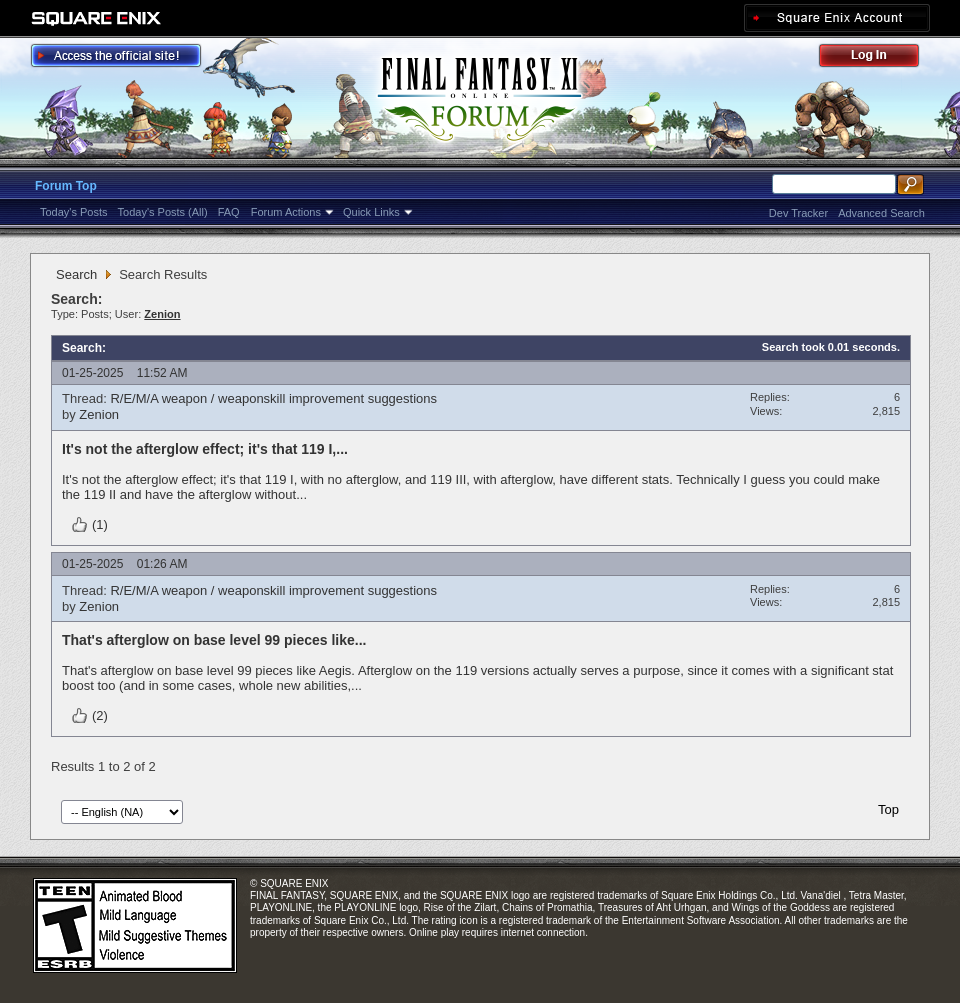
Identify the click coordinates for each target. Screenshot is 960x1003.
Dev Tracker (798, 213)
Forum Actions (286, 212)
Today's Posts (74, 212)
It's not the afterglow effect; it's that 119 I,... (205, 449)
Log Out (879, 58)
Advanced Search (881, 213)
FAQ (229, 212)
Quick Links (371, 212)
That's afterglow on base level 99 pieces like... (214, 640)
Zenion (99, 414)
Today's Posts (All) (163, 212)
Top (888, 809)
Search (76, 274)
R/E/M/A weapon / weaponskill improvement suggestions (273, 398)
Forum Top (66, 186)
